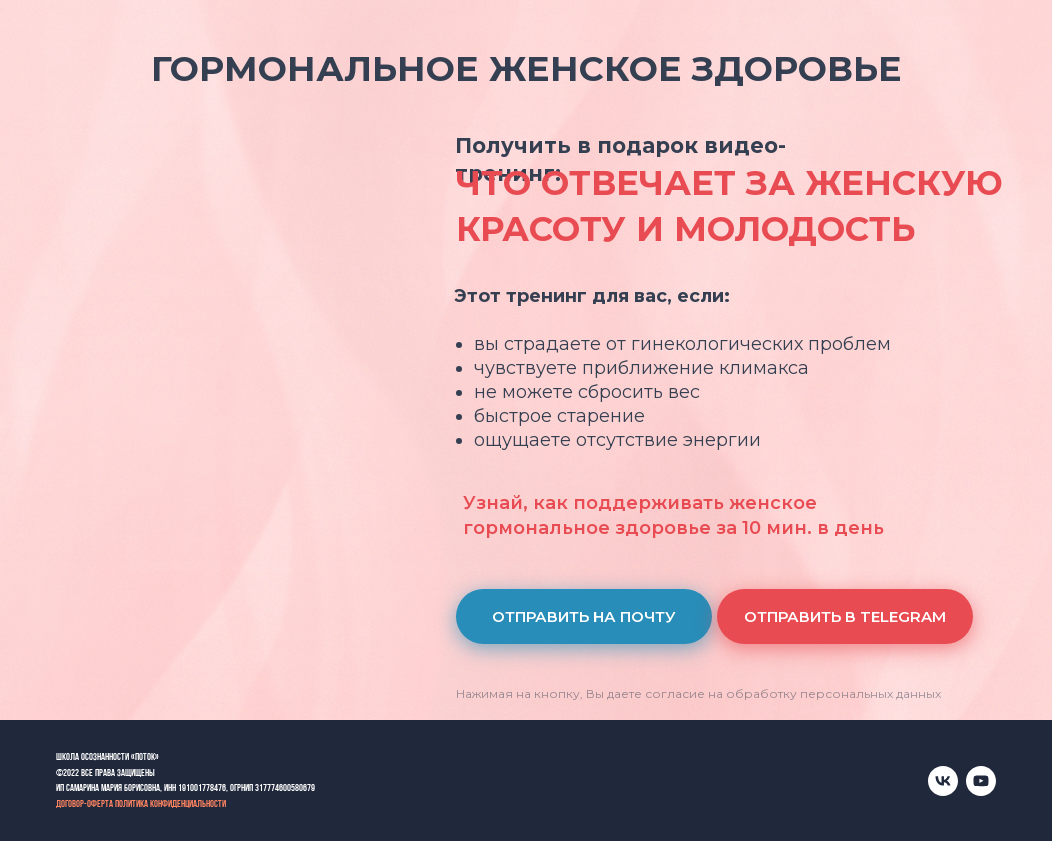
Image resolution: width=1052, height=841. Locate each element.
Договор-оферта (84, 804)
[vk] (943, 781)
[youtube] (981, 781)
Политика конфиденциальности (170, 804)
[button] (584, 616)
